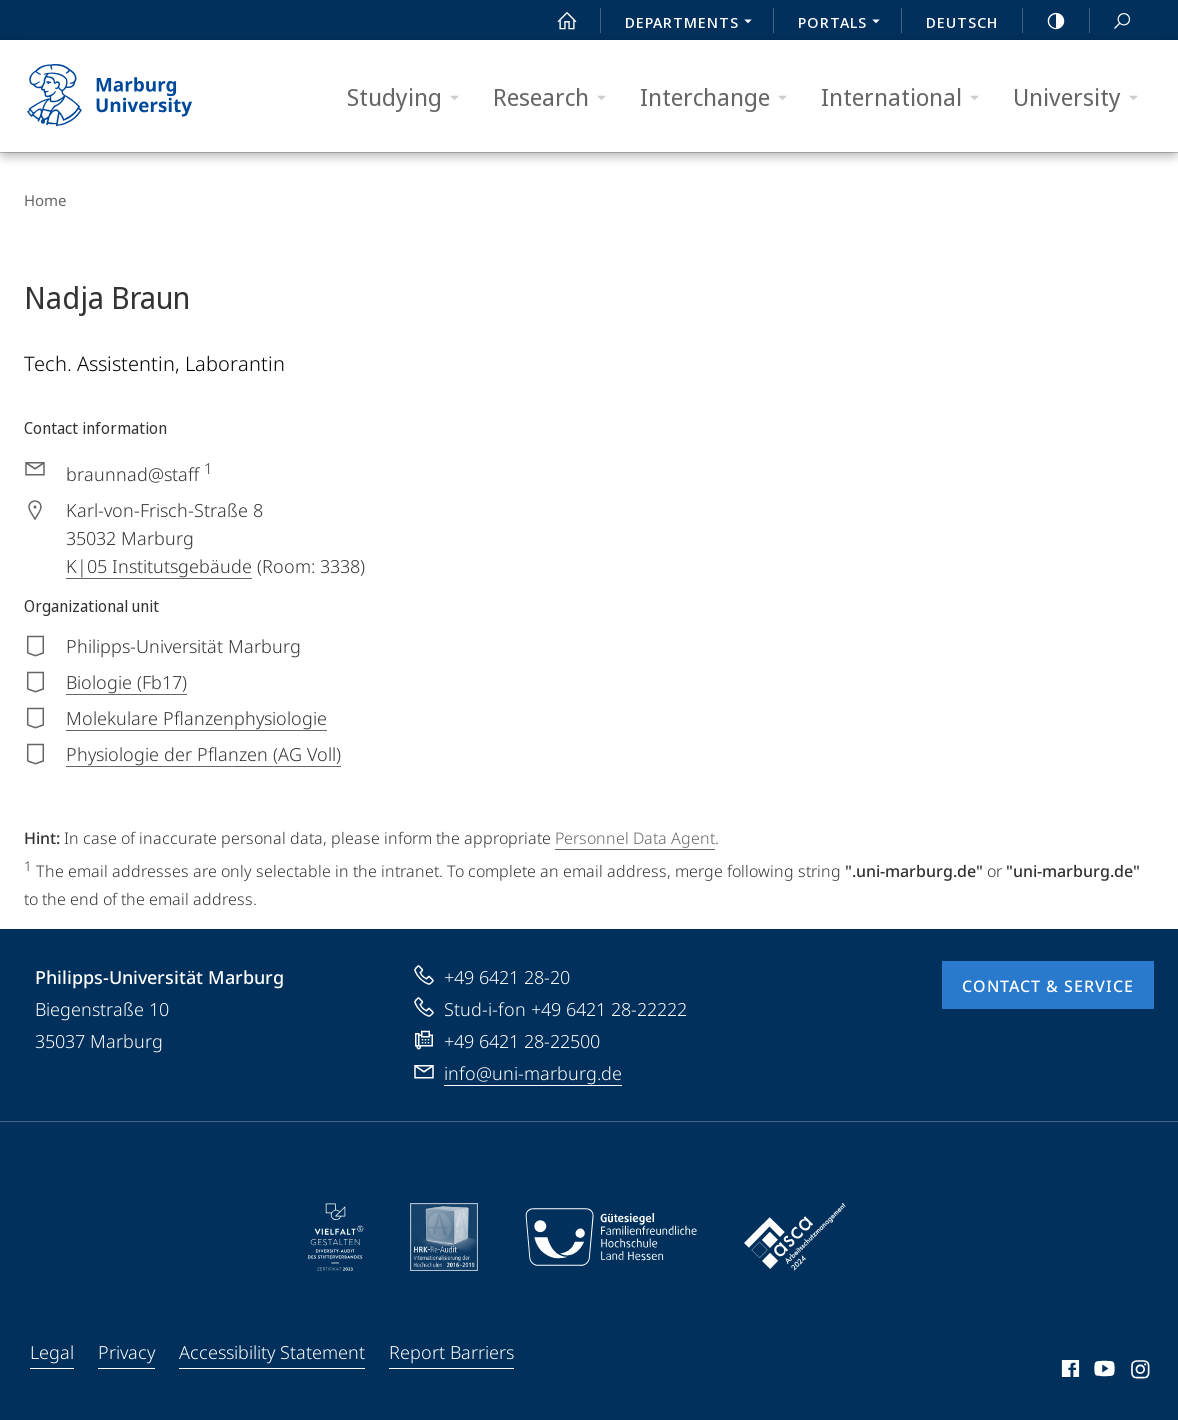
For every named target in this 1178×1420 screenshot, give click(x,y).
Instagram (1141, 1372)
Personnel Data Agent (635, 838)
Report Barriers (451, 1352)
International (906, 97)
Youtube (1102, 1372)
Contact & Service (1048, 986)
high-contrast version (1045, 21)
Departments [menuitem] (694, 24)
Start (556, 21)
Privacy (126, 1352)
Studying (409, 97)
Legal (52, 1352)
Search (1111, 21)
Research (556, 97)
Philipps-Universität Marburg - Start (131, 96)
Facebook (1068, 1372)
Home (45, 200)
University (1082, 97)
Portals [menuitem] (844, 24)
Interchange (720, 97)
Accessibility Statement (272, 1352)
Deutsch (962, 22)
